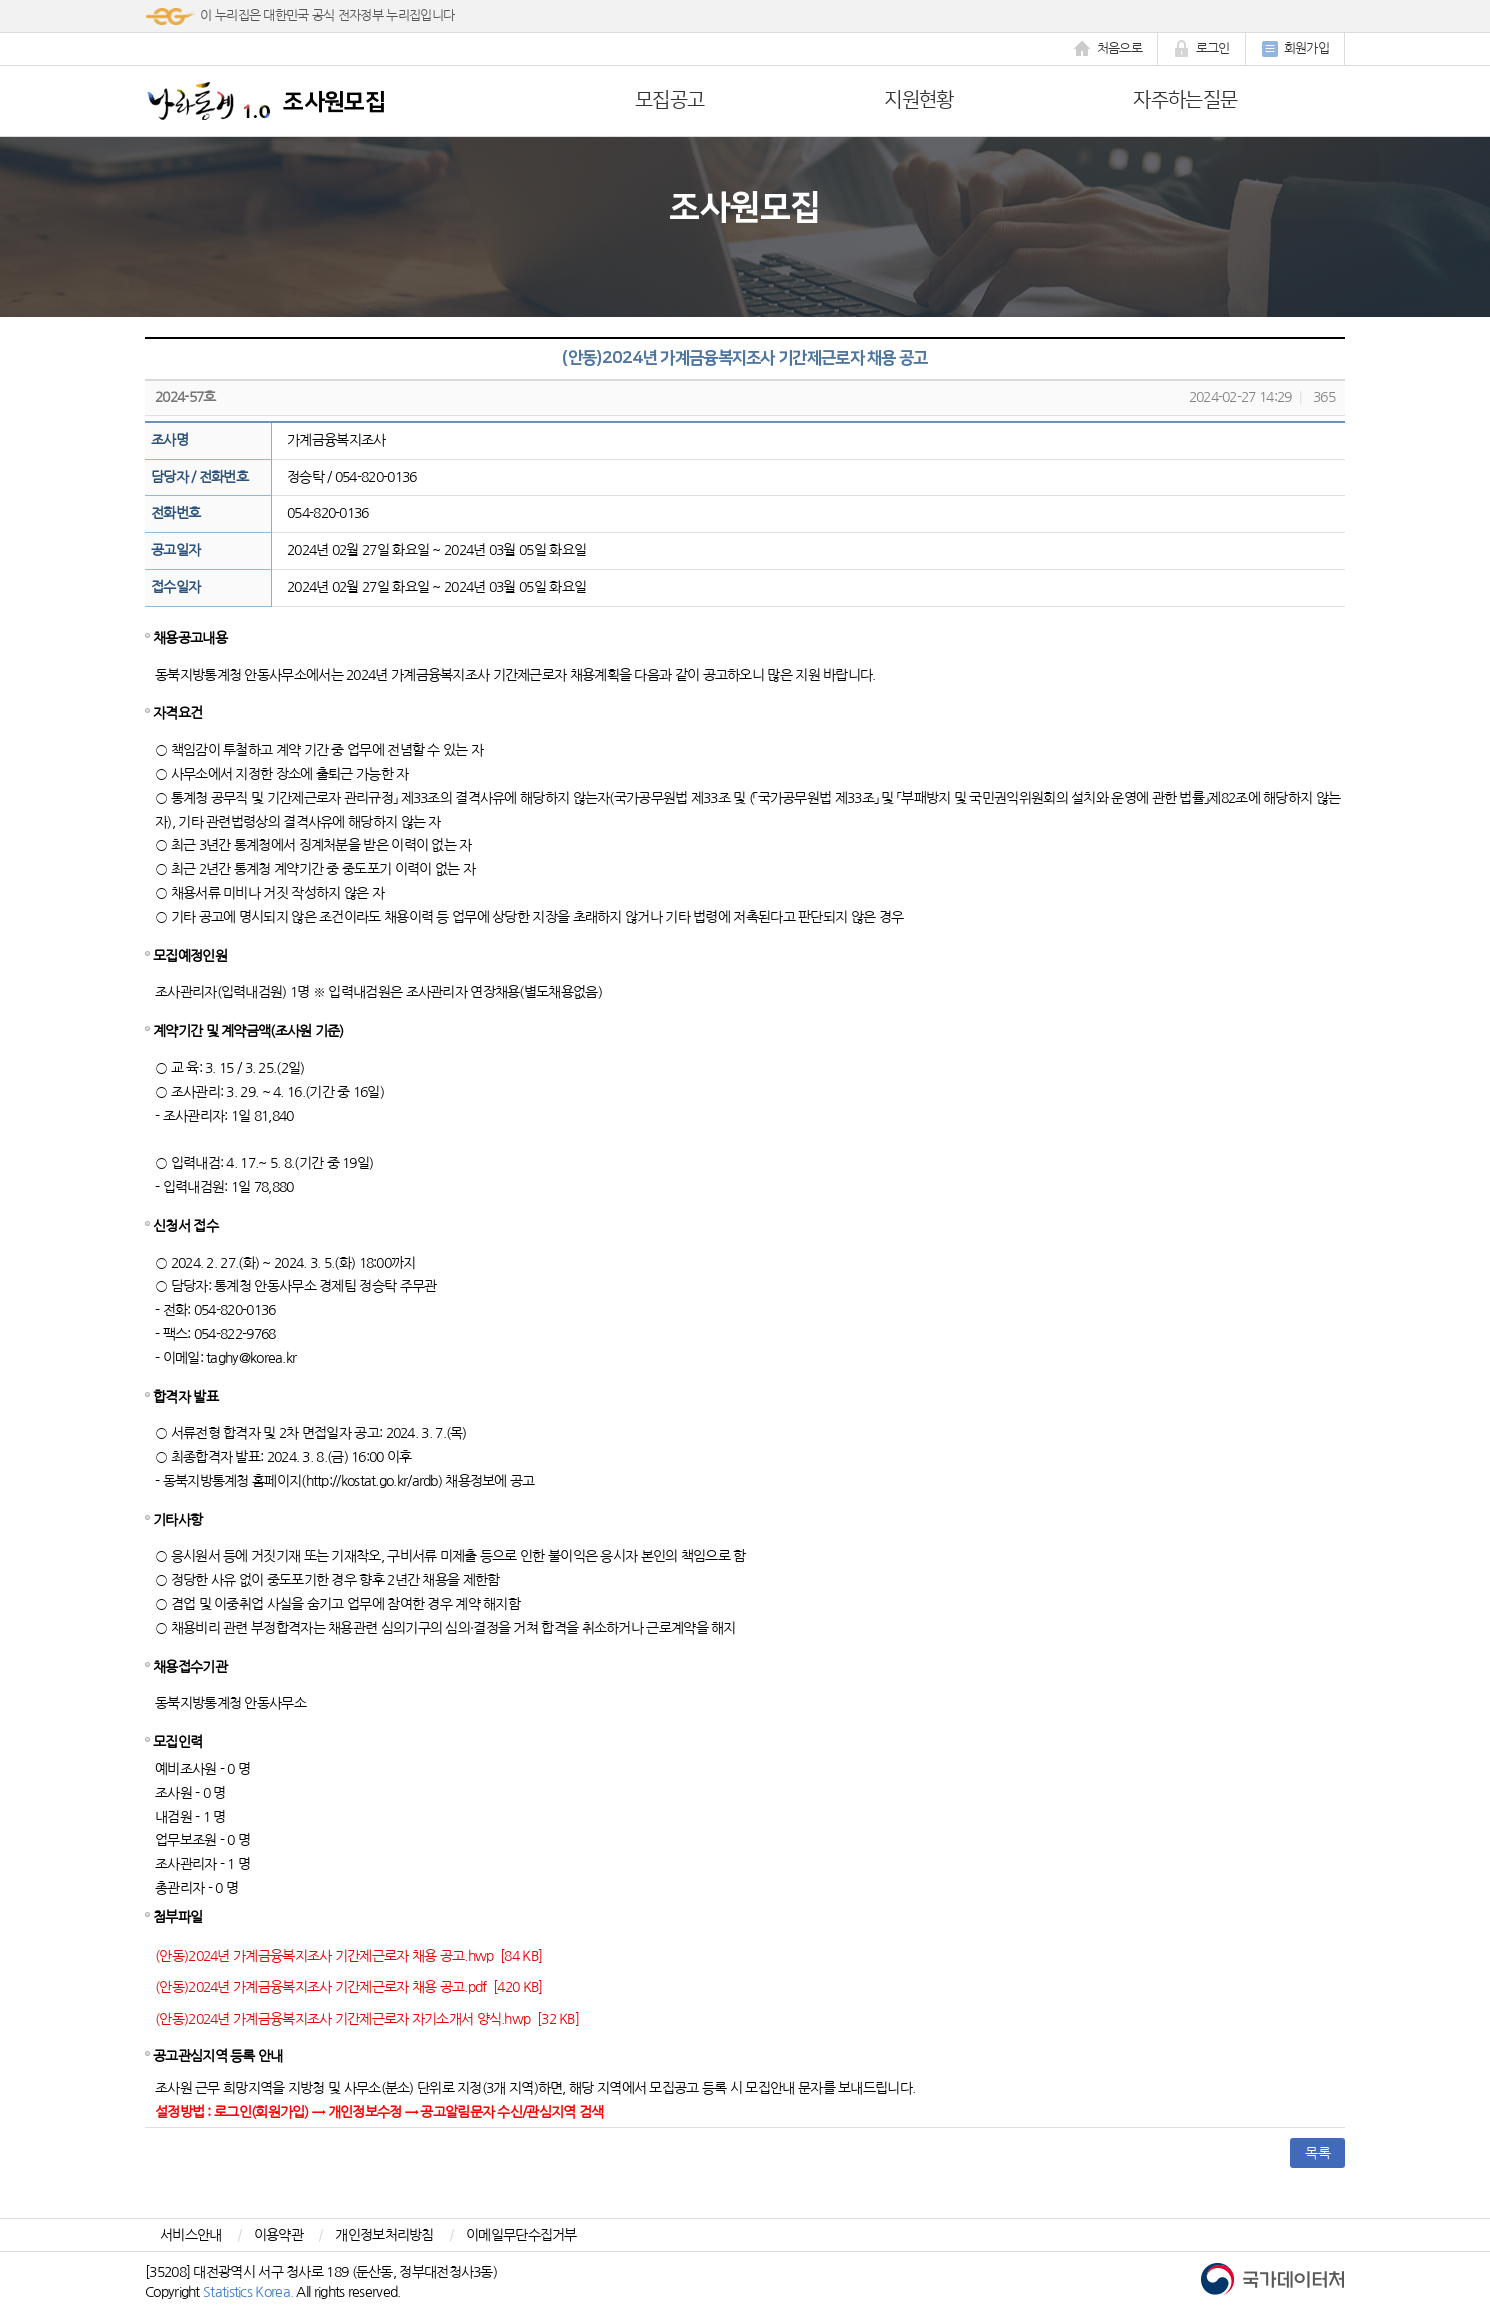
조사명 (169, 440)
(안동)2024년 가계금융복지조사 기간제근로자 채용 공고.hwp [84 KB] (348, 1956)
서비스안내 (191, 2235)
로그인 (1201, 49)
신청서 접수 (185, 1226)
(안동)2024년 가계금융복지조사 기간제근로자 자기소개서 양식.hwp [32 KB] (367, 2019)
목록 (1317, 2153)
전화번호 (175, 513)
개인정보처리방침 (384, 2235)
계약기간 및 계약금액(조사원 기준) (248, 1031)
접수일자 (175, 587)
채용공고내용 (190, 638)
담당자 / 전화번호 (199, 477)
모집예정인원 (190, 956)
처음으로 (1108, 49)
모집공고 (669, 100)
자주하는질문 (1185, 100)
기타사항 (177, 1520)
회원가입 (1295, 49)
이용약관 (278, 2235)
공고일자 (175, 550)
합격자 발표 (185, 1397)
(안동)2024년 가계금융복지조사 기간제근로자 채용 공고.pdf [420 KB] (349, 1987)
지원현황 (918, 100)
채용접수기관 (190, 1667)
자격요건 (177, 713)
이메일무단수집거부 (521, 2235)
